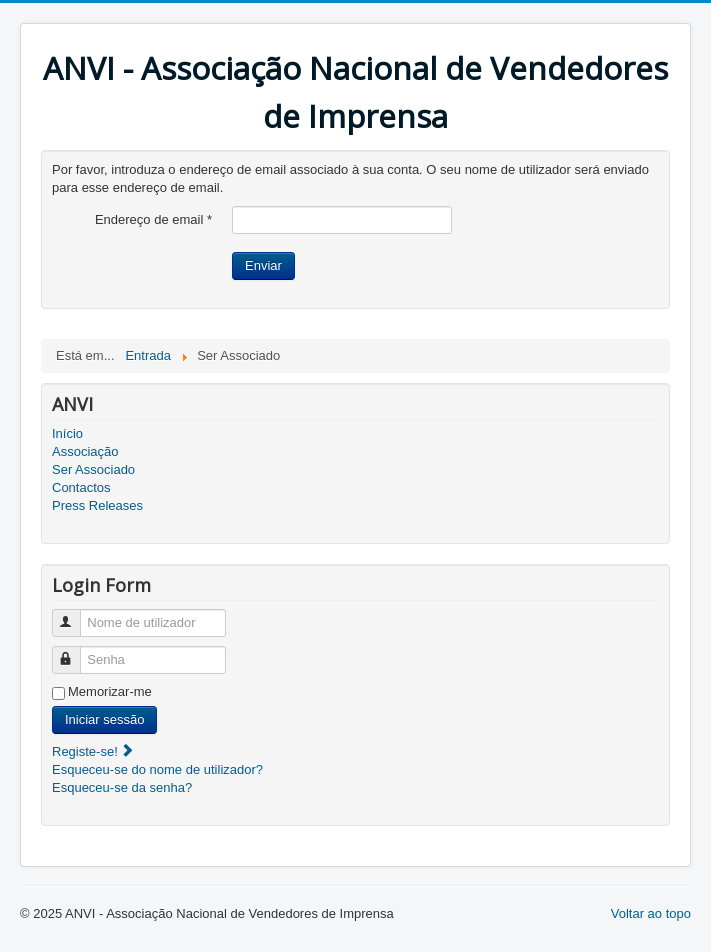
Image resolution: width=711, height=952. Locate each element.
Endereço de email (153, 219)
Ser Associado (93, 469)
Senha (75, 651)
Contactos (81, 487)
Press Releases (97, 505)
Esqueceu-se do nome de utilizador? (157, 769)
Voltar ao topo (651, 913)
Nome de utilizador (75, 614)
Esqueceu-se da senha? (122, 787)
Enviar (263, 265)
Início (67, 433)
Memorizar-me (110, 691)
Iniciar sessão (104, 719)
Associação (85, 451)
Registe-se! (93, 751)
